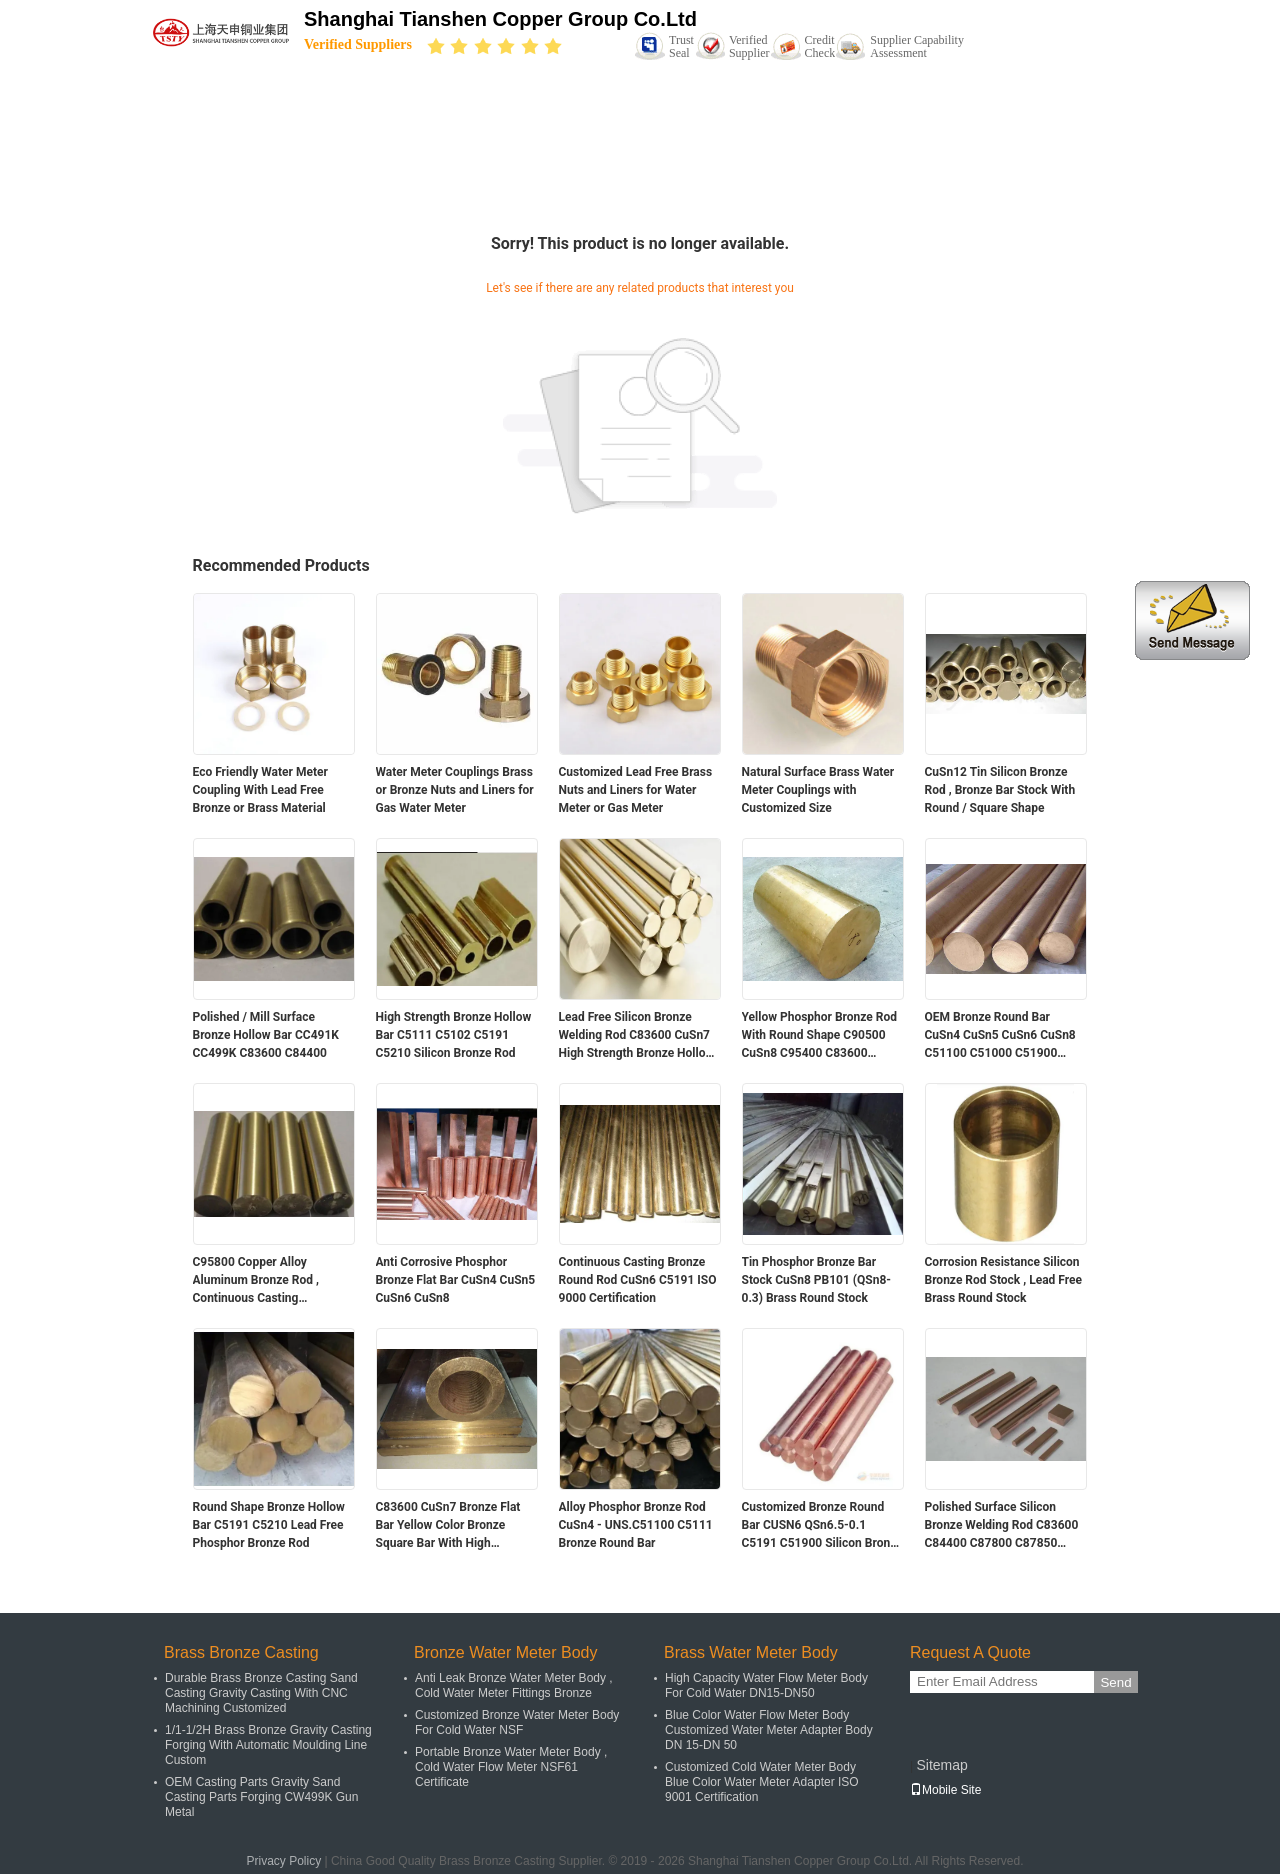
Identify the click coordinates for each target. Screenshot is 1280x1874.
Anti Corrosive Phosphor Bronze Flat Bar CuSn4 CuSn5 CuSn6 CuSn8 (456, 1280)
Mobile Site (945, 1790)
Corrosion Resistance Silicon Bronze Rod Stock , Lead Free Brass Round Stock (1004, 1280)
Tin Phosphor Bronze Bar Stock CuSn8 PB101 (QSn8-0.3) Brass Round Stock (817, 1280)
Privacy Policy (283, 1861)
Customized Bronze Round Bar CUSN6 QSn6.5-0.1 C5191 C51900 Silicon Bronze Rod (822, 1526)
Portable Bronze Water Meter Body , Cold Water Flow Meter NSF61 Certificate (511, 1767)
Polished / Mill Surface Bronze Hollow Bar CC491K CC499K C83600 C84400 (266, 1035)
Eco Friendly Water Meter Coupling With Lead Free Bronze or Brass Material (260, 790)
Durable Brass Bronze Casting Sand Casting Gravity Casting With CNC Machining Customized (261, 1693)
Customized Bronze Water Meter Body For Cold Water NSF (517, 1722)
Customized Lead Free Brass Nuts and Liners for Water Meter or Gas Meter (636, 790)
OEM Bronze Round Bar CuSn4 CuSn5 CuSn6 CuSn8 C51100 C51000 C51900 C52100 (1000, 1036)
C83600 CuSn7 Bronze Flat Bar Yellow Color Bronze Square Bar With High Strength (448, 1526)
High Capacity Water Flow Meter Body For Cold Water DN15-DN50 (766, 1685)
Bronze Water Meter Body (505, 1652)
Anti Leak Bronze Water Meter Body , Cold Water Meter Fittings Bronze (514, 1685)
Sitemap (941, 1765)
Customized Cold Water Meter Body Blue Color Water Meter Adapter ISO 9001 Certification (762, 1782)
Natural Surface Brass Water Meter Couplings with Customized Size (818, 790)
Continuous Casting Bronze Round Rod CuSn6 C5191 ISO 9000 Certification (638, 1280)
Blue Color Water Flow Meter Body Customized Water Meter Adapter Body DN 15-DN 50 (769, 1730)
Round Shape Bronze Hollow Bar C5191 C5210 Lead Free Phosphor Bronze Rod (269, 1525)
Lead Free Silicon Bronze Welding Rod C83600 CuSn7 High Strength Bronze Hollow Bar (637, 1036)
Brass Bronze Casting (241, 1652)
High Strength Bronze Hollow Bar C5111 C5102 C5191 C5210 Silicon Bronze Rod (454, 1035)
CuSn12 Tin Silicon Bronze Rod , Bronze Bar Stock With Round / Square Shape (1000, 790)
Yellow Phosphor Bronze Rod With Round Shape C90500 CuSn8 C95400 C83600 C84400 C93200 (820, 1036)
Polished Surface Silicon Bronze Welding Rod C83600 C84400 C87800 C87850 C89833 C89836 (1002, 1526)
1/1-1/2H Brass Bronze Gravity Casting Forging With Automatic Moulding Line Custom (268, 1745)
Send (1115, 1682)
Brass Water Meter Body (751, 1652)
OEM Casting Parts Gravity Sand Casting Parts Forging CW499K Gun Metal (261, 1797)
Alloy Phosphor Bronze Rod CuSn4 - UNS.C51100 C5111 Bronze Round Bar (636, 1525)
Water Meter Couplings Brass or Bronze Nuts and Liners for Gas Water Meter (455, 790)
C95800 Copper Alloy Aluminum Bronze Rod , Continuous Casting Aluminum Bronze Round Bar (270, 1281)
